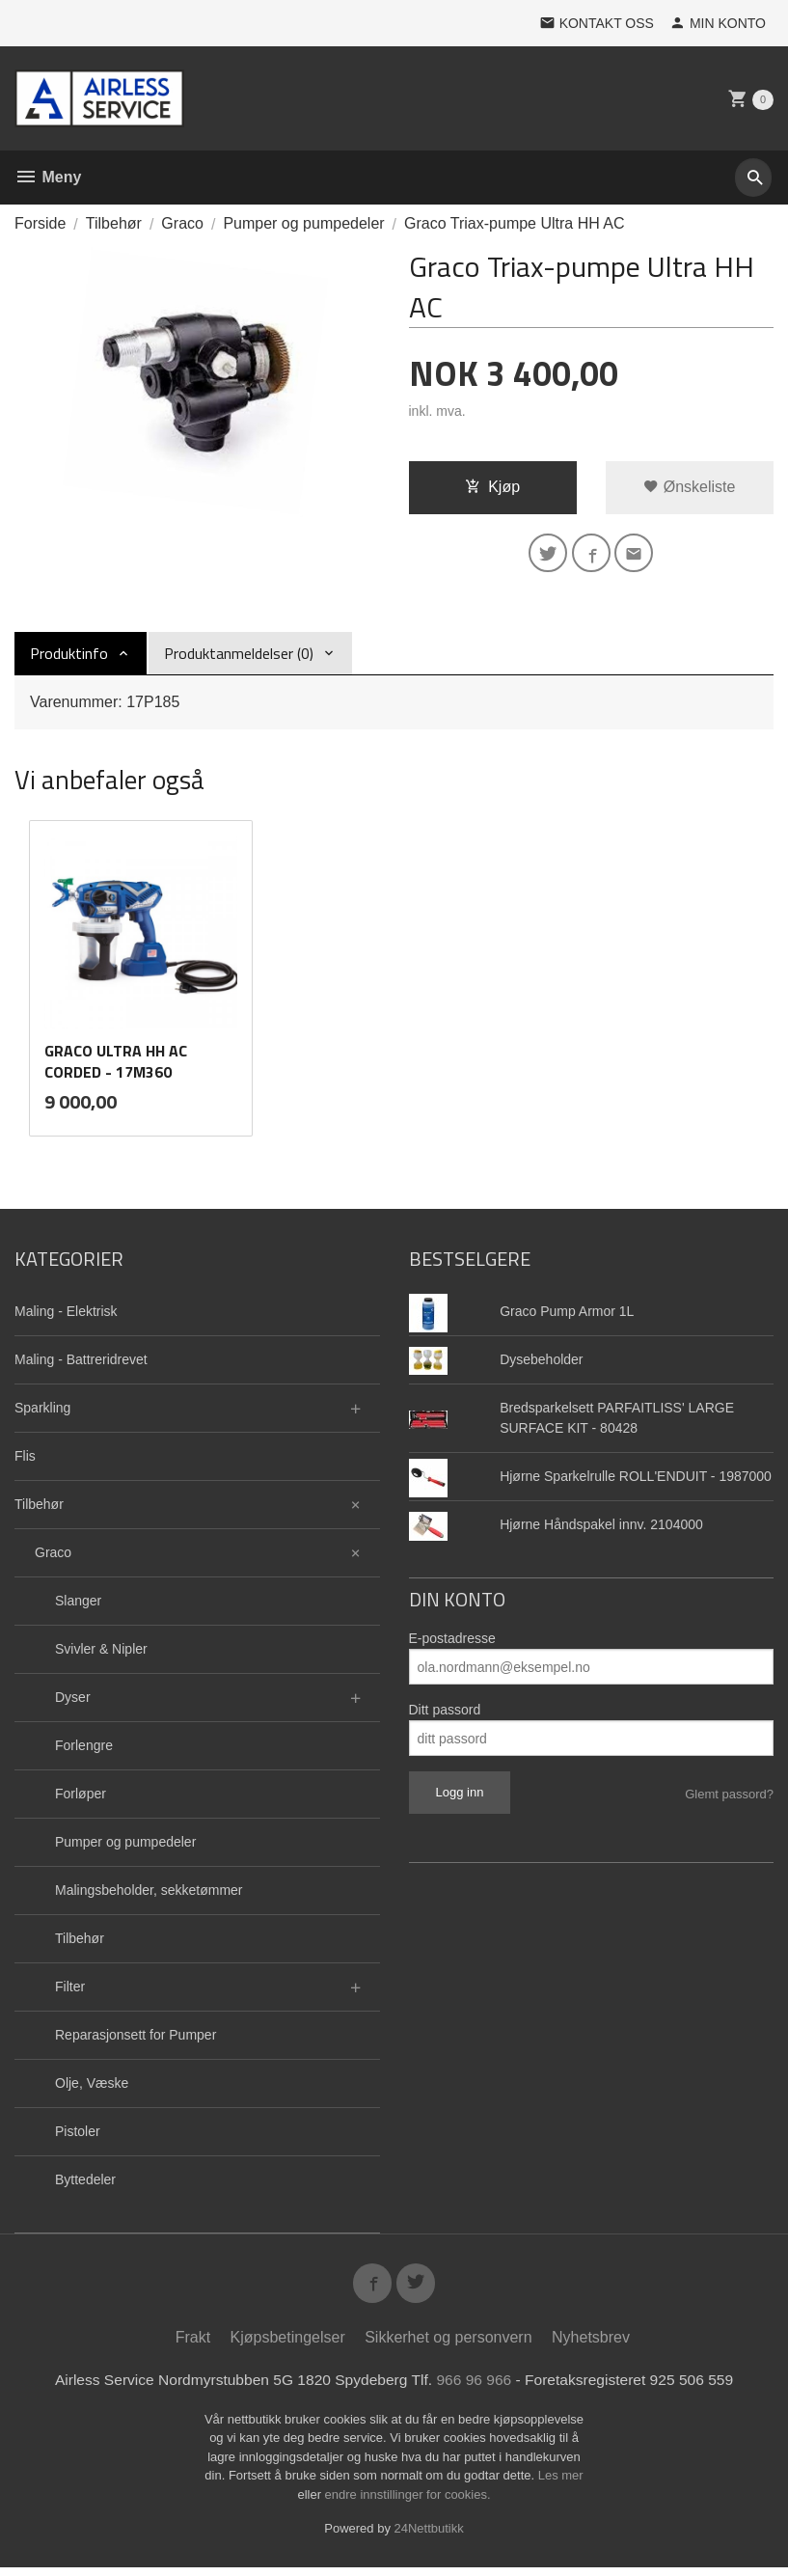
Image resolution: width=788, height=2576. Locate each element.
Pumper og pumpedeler (125, 1846)
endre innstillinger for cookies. (408, 2503)
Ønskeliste (689, 487)
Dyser (73, 1702)
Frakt (193, 2345)
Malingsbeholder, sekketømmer (149, 1895)
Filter (70, 1991)
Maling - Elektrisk (66, 1316)
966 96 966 (476, 2387)
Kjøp (492, 487)
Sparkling (42, 1412)
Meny (47, 177)
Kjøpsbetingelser (288, 2345)
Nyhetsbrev (591, 2345)
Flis (25, 1460)
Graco (53, 1557)
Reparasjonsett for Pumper (135, 2039)
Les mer (561, 2484)
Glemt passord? (729, 1799)
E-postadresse (452, 1643)
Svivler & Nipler (101, 1653)
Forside (40, 223)
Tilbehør (39, 1509)
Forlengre (84, 1750)
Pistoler (77, 2136)
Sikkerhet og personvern (448, 2345)
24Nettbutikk (429, 2537)
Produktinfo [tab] (69, 657)
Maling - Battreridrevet (81, 1364)
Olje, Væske (91, 2088)
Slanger (78, 1605)
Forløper (80, 1798)
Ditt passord (445, 1714)
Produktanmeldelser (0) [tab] (238, 657)
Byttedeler (85, 2184)
